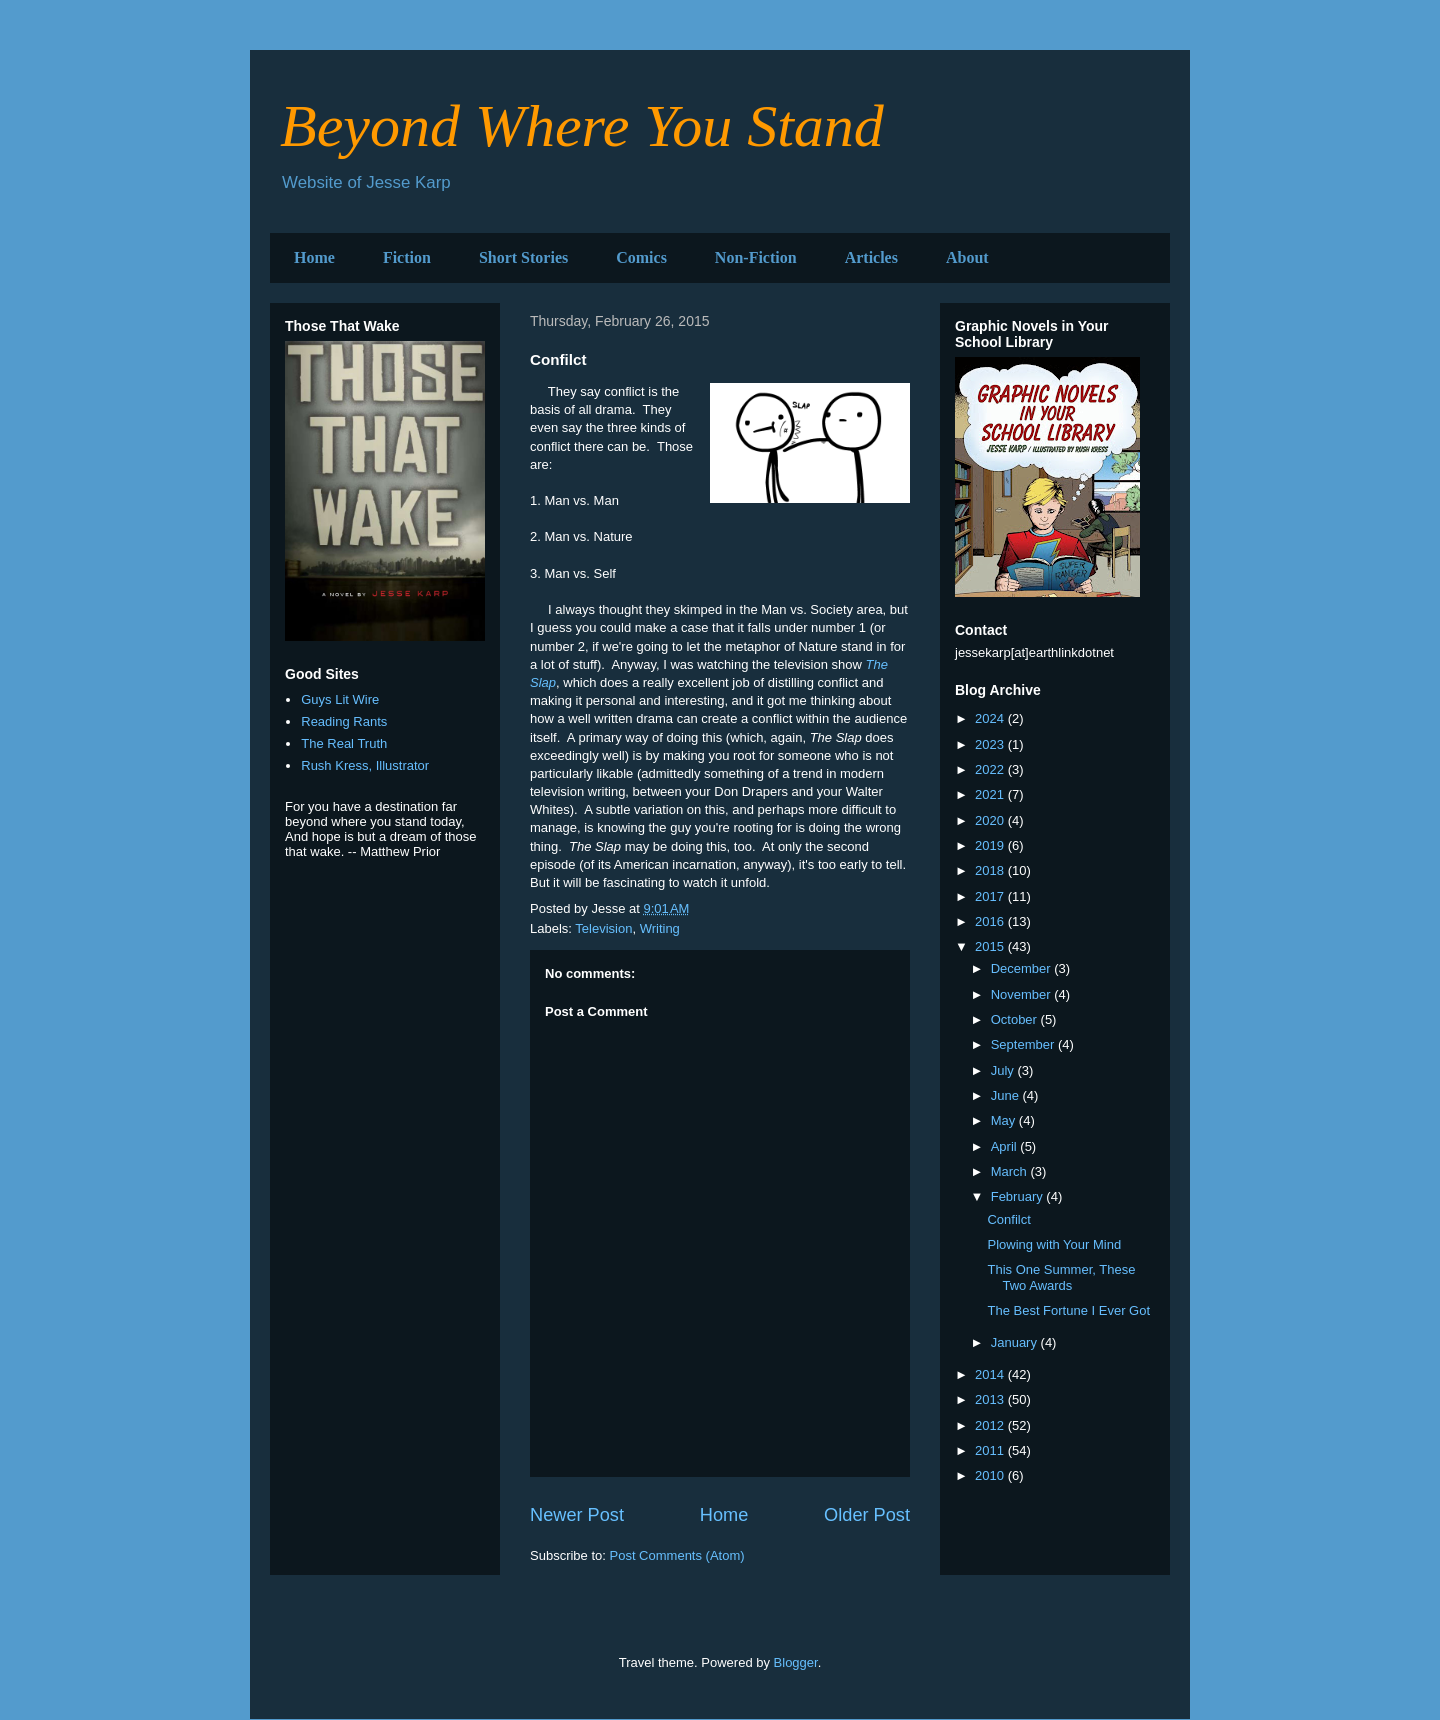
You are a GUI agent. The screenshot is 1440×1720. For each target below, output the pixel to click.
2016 (991, 921)
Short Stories (523, 257)
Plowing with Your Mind (1054, 1244)
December (1023, 968)
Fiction (407, 257)
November (1023, 994)
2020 (991, 820)
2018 (991, 870)
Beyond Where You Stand (582, 126)
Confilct (1008, 1219)
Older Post (867, 1515)
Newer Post (577, 1515)
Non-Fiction (756, 257)
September (1024, 1044)
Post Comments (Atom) (677, 1555)
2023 (991, 744)
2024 (991, 718)
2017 (991, 896)
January (1016, 1342)
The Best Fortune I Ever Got (1068, 1310)
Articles (871, 257)
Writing (660, 928)
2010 (991, 1475)
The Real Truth (344, 743)
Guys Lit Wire (340, 699)
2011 (991, 1450)
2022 (991, 769)
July (1004, 1070)
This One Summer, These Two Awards (1061, 1277)
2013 (991, 1399)
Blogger (796, 1662)
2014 (991, 1374)
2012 (991, 1425)
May (1005, 1120)
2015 (991, 946)
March (1011, 1171)
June (1007, 1095)
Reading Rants (344, 721)
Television (603, 928)
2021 (991, 794)
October (1016, 1019)
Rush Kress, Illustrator (365, 765)
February (1019, 1196)
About (967, 257)
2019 (991, 845)
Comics (641, 257)
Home (314, 257)
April (1006, 1146)
